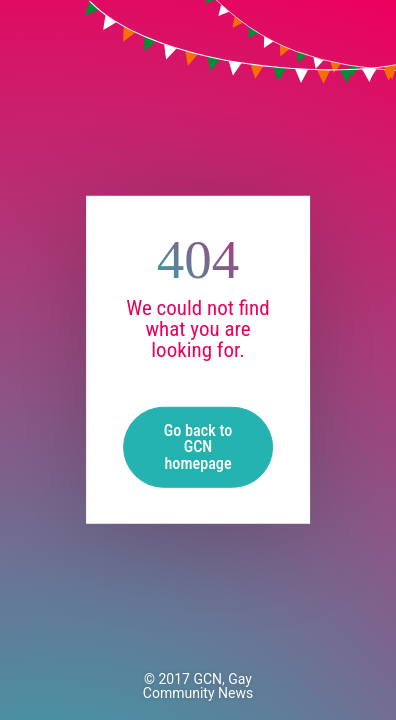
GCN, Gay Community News (198, 686)
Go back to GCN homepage (198, 446)
